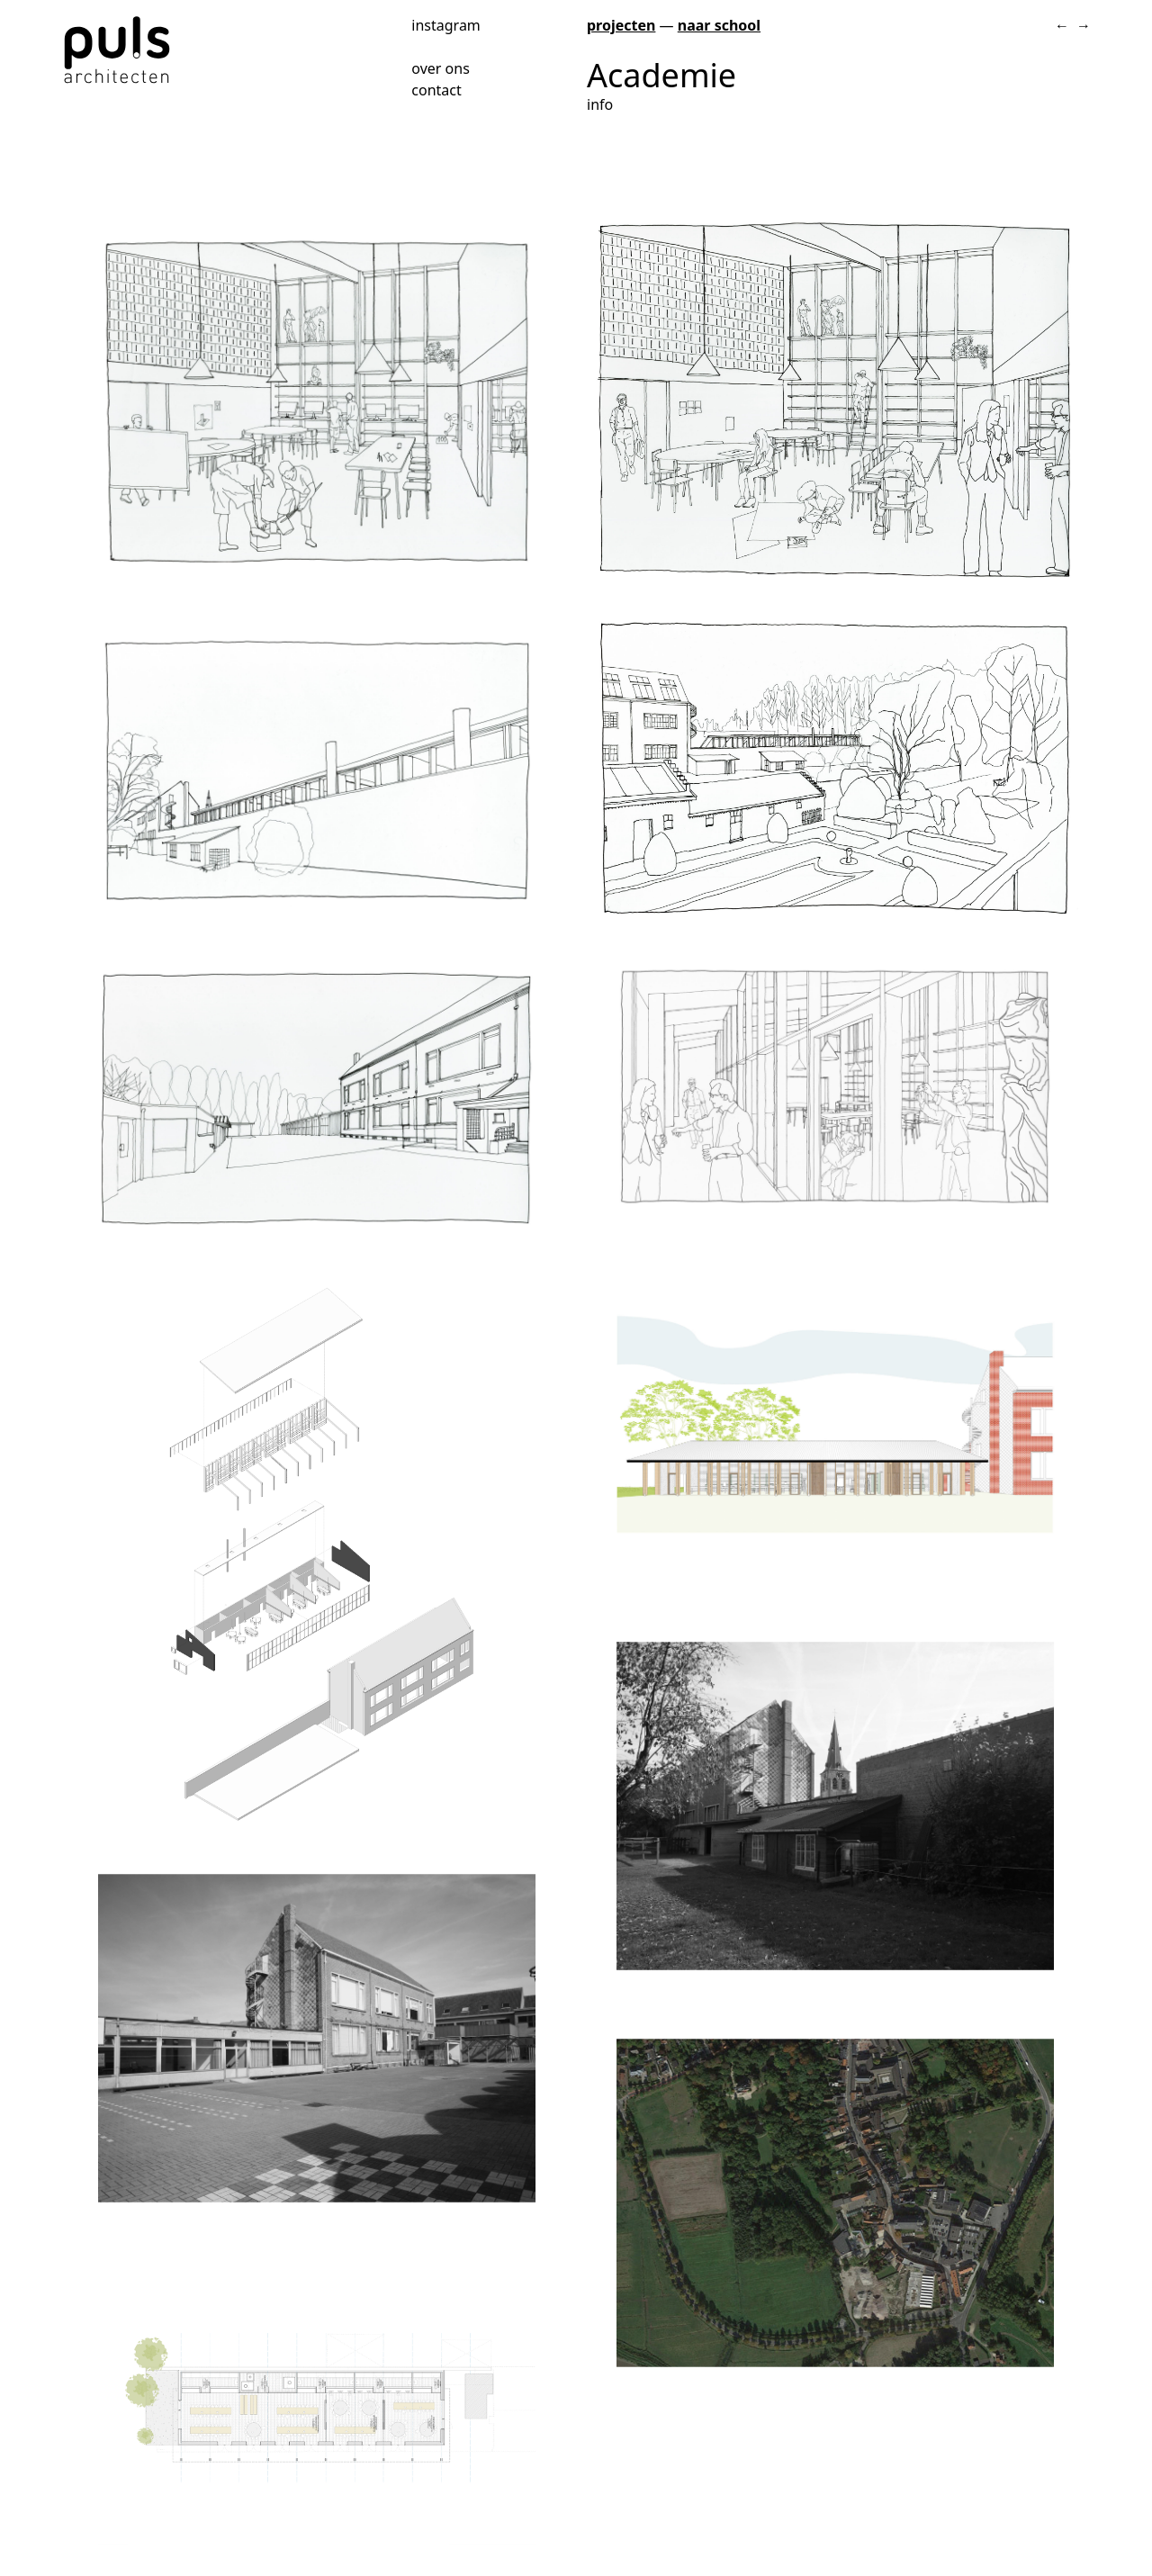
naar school (719, 25)
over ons (440, 68)
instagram (446, 23)
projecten (621, 25)
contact (436, 90)
